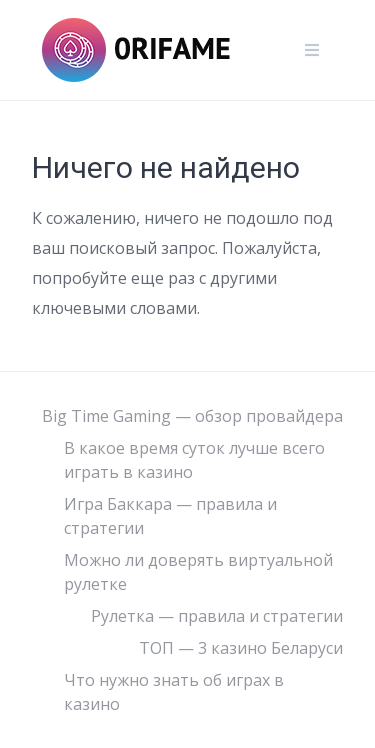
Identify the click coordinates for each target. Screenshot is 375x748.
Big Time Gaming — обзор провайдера (192, 416)
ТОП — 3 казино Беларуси (241, 648)
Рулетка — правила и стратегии (217, 616)
